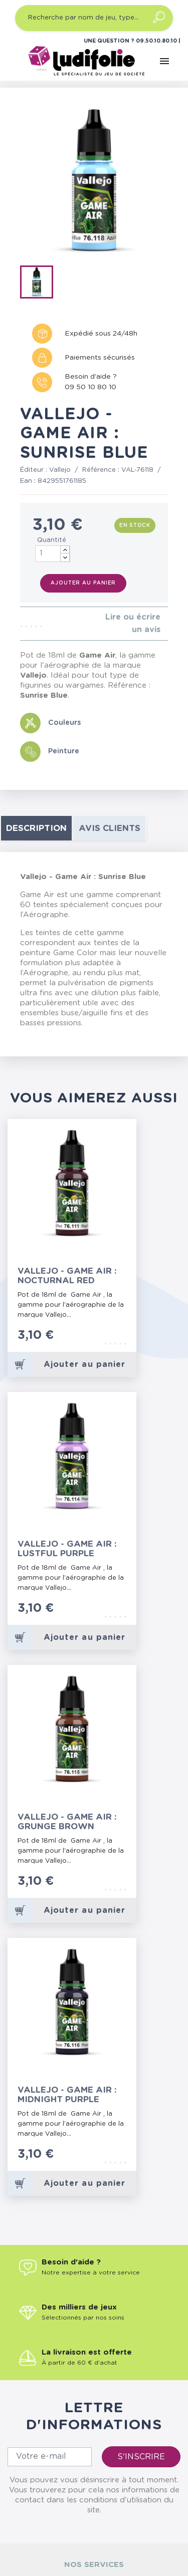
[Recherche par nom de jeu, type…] (94, 18)
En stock (134, 525)
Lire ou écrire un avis (132, 623)
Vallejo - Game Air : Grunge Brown (67, 1822)
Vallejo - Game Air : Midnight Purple (67, 2095)
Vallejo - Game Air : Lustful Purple (67, 1549)
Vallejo (60, 470)
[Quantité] (52, 553)
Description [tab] (36, 828)
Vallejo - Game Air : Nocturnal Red (67, 1276)
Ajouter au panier (83, 583)
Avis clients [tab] (109, 828)
